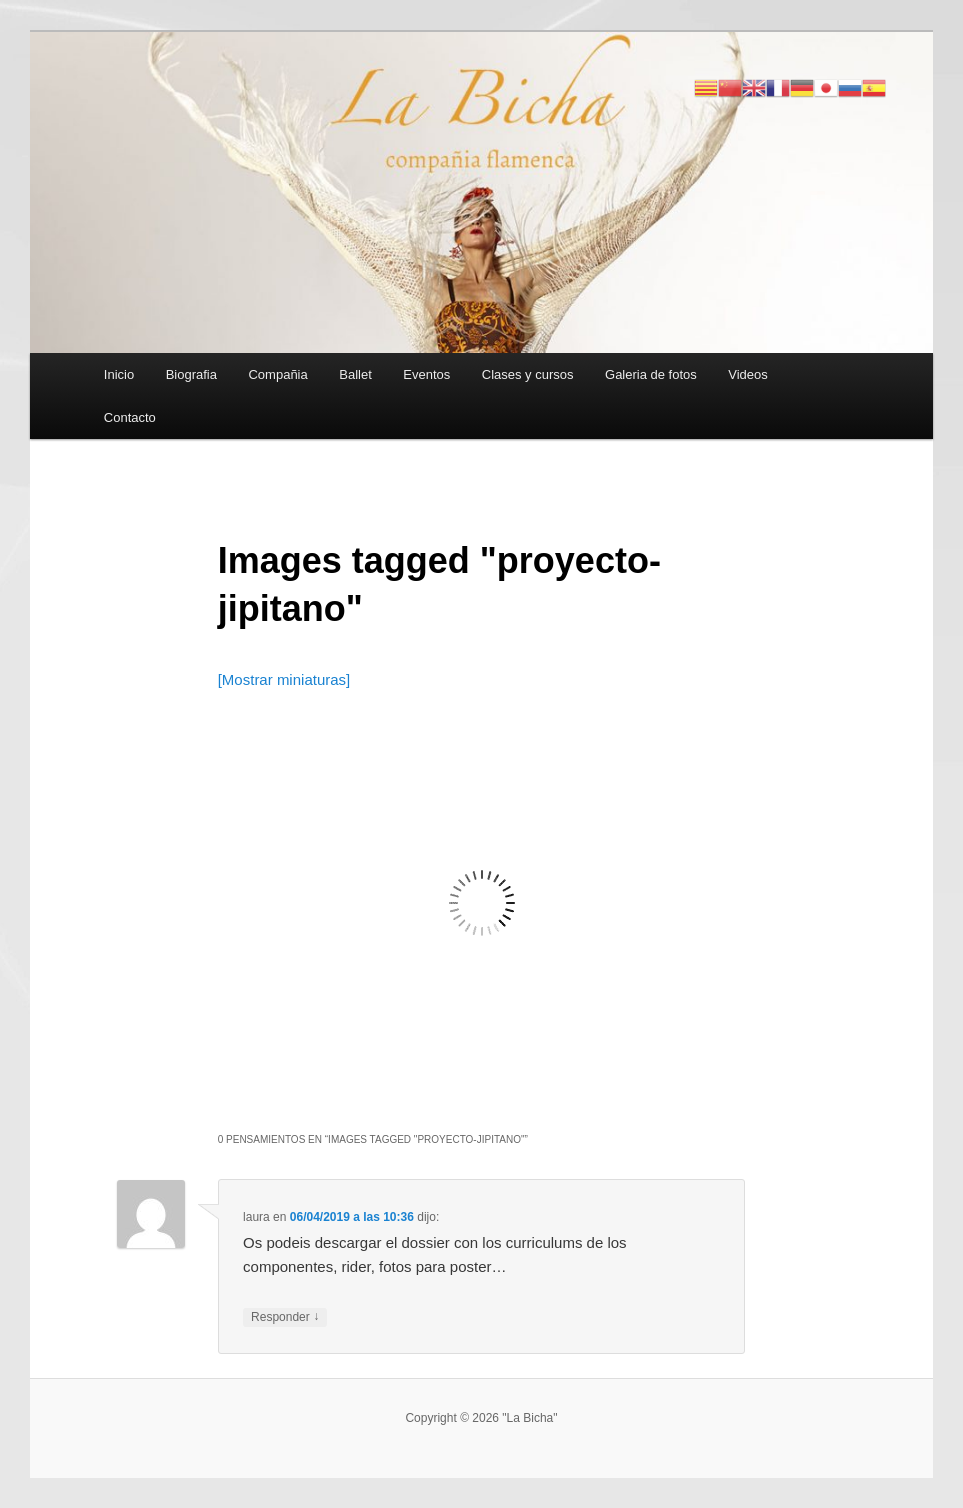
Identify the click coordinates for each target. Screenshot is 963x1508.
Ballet (355, 374)
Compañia (277, 374)
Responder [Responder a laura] (285, 1317)
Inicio (119, 374)
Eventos (426, 374)
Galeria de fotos (651, 374)
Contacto (130, 417)
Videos (748, 374)
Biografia (191, 374)
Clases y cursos (528, 374)
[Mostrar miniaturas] (284, 679)
